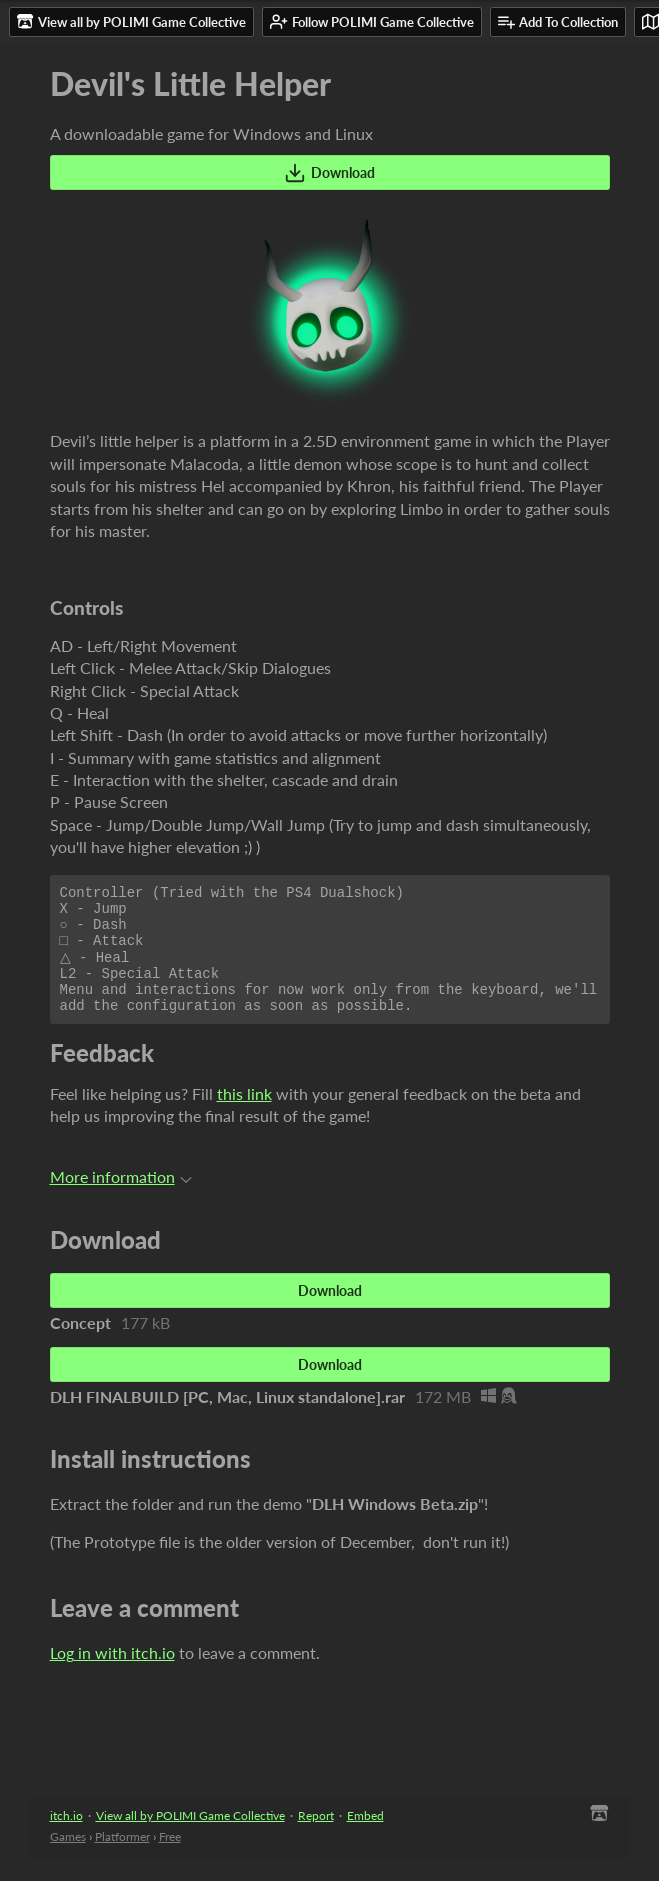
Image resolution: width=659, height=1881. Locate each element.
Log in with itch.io (112, 1675)
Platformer (122, 1859)
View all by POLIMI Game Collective (190, 1838)
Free (170, 1859)
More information (121, 1199)
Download (329, 173)
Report (316, 1838)
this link (244, 1116)
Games (68, 1859)
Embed (365, 1838)
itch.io (66, 1838)
